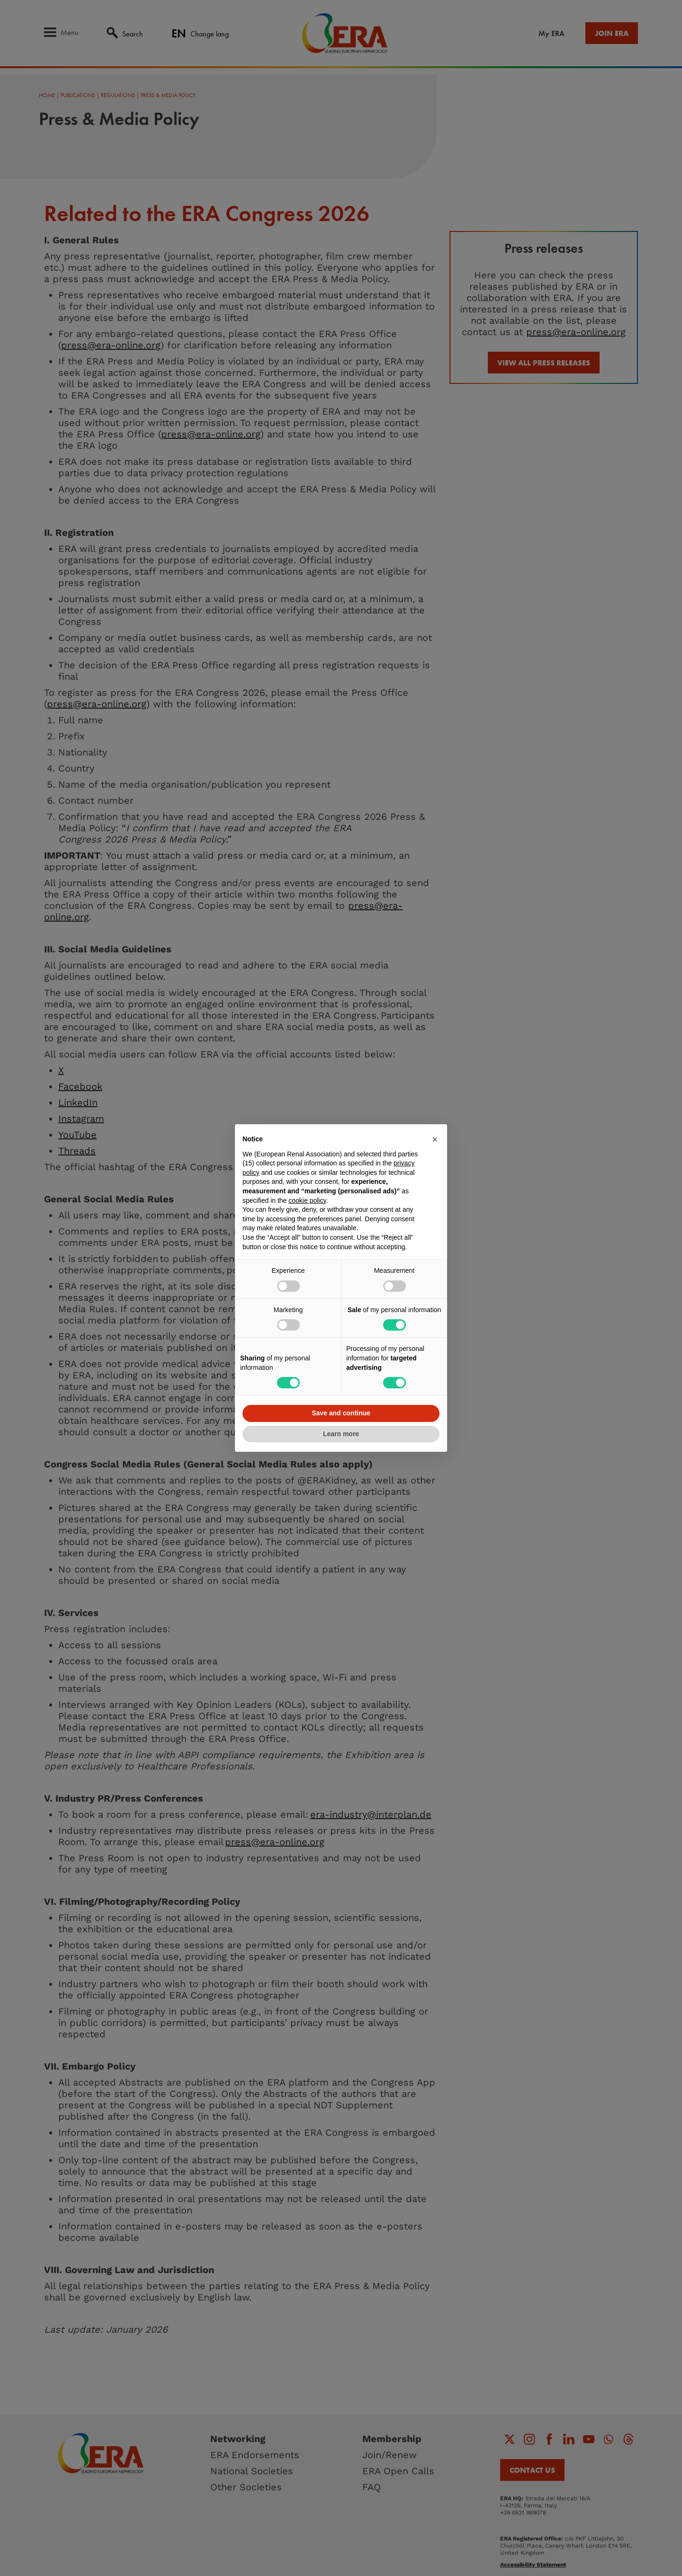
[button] (434, 1139)
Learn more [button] (341, 1434)
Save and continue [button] (341, 1413)
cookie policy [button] (307, 1200)
